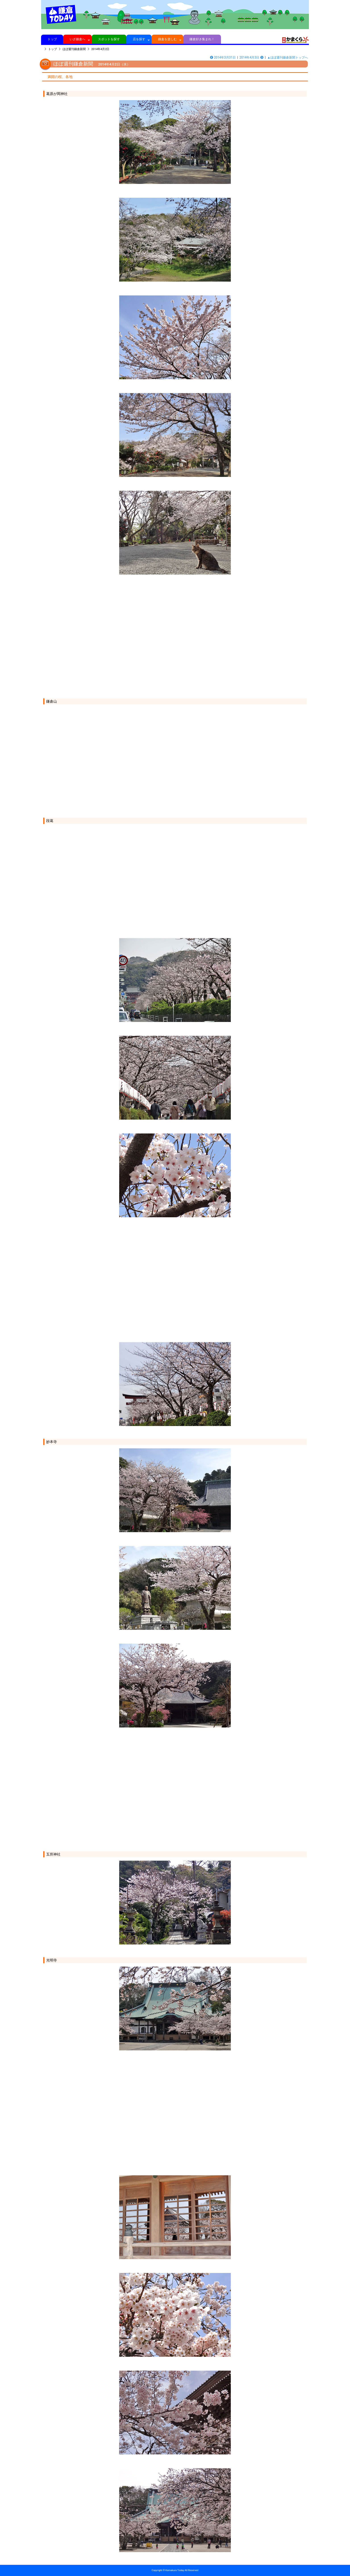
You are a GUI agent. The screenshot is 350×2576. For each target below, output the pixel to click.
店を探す (139, 39)
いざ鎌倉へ (77, 39)
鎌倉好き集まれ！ (202, 39)
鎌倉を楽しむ (167, 39)
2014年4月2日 (100, 49)
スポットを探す (109, 39)
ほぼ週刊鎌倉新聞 (74, 49)
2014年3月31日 (223, 57)
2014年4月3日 (251, 57)
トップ (52, 39)
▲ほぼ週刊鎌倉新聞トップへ (287, 57)
